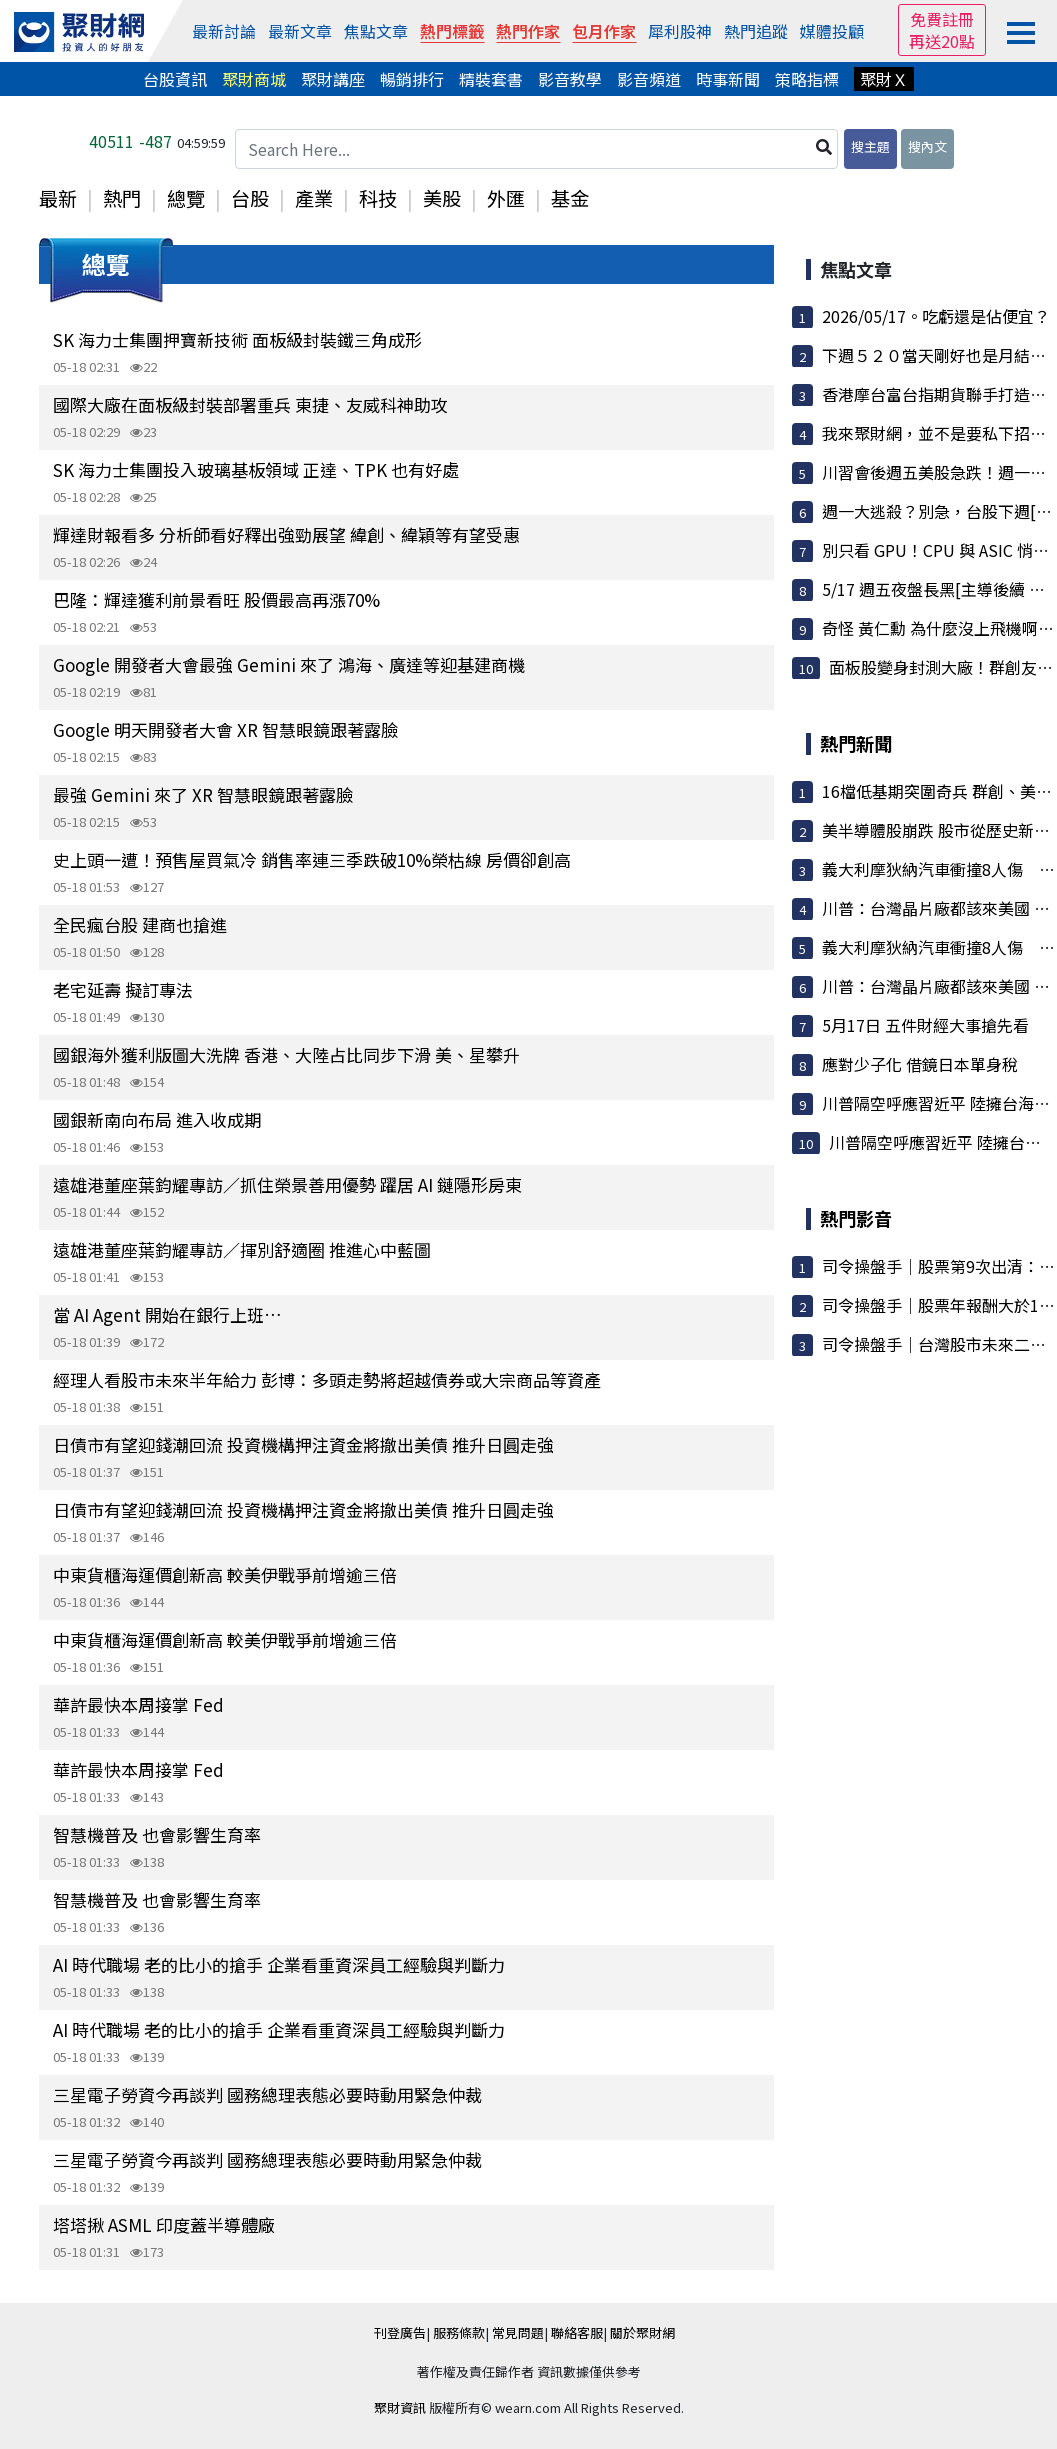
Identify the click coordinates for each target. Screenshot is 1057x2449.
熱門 (122, 198)
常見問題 (518, 2332)
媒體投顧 (832, 31)
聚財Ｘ (884, 79)
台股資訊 (175, 79)
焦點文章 (376, 31)
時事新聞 (728, 79)
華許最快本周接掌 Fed (138, 1704)
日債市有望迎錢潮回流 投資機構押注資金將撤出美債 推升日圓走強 (303, 1444)
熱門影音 (856, 1218)
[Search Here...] (537, 149)
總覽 (186, 198)
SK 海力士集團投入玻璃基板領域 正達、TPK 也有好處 (256, 469)
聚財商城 (254, 79)
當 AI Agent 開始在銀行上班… (167, 1314)
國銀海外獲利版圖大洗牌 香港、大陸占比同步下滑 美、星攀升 (286, 1054)
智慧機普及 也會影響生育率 (157, 1834)
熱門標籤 (452, 31)
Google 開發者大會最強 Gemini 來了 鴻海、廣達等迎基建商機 (289, 664)
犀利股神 (680, 31)
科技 (378, 198)
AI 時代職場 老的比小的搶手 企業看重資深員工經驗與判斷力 (279, 1964)
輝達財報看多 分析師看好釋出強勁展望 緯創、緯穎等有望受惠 (286, 534)
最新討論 (224, 31)
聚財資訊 (400, 2407)
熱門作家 (528, 31)
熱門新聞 (856, 743)
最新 (58, 198)
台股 (250, 198)
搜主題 (870, 146)
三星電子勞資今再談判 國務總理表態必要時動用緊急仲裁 (267, 2094)
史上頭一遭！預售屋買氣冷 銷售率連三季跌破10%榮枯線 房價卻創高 (312, 859)
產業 (314, 198)
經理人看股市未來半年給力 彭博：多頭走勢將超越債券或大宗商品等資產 (327, 1379)
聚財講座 (333, 79)
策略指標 (807, 79)
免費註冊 (942, 19)
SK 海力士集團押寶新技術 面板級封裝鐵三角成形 (237, 339)
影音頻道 (649, 79)
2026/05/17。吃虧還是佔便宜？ (936, 316)
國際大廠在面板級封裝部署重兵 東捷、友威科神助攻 (250, 404)
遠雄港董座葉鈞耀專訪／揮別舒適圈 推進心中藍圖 (242, 1249)
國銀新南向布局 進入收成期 (157, 1119)
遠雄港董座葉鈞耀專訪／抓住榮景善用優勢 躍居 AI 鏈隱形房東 (287, 1184)
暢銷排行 (412, 79)
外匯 (506, 198)
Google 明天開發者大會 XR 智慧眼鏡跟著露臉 (225, 729)
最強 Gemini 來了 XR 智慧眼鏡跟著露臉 (203, 794)
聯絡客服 (577, 2332)
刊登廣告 (400, 2332)
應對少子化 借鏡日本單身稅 (920, 1064)
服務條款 (459, 2332)
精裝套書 (491, 79)
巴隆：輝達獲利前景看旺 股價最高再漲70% (216, 599)
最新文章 (300, 31)
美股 (442, 198)
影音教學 (570, 79)
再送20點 (942, 41)
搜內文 (927, 146)
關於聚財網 (642, 2332)
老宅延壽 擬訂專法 (123, 989)
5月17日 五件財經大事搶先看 (925, 1025)
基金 (570, 198)
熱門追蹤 (756, 31)
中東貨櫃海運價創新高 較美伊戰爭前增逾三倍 (225, 1574)
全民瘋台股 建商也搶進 (140, 924)
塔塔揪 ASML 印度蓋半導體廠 (164, 2224)
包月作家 (604, 31)
